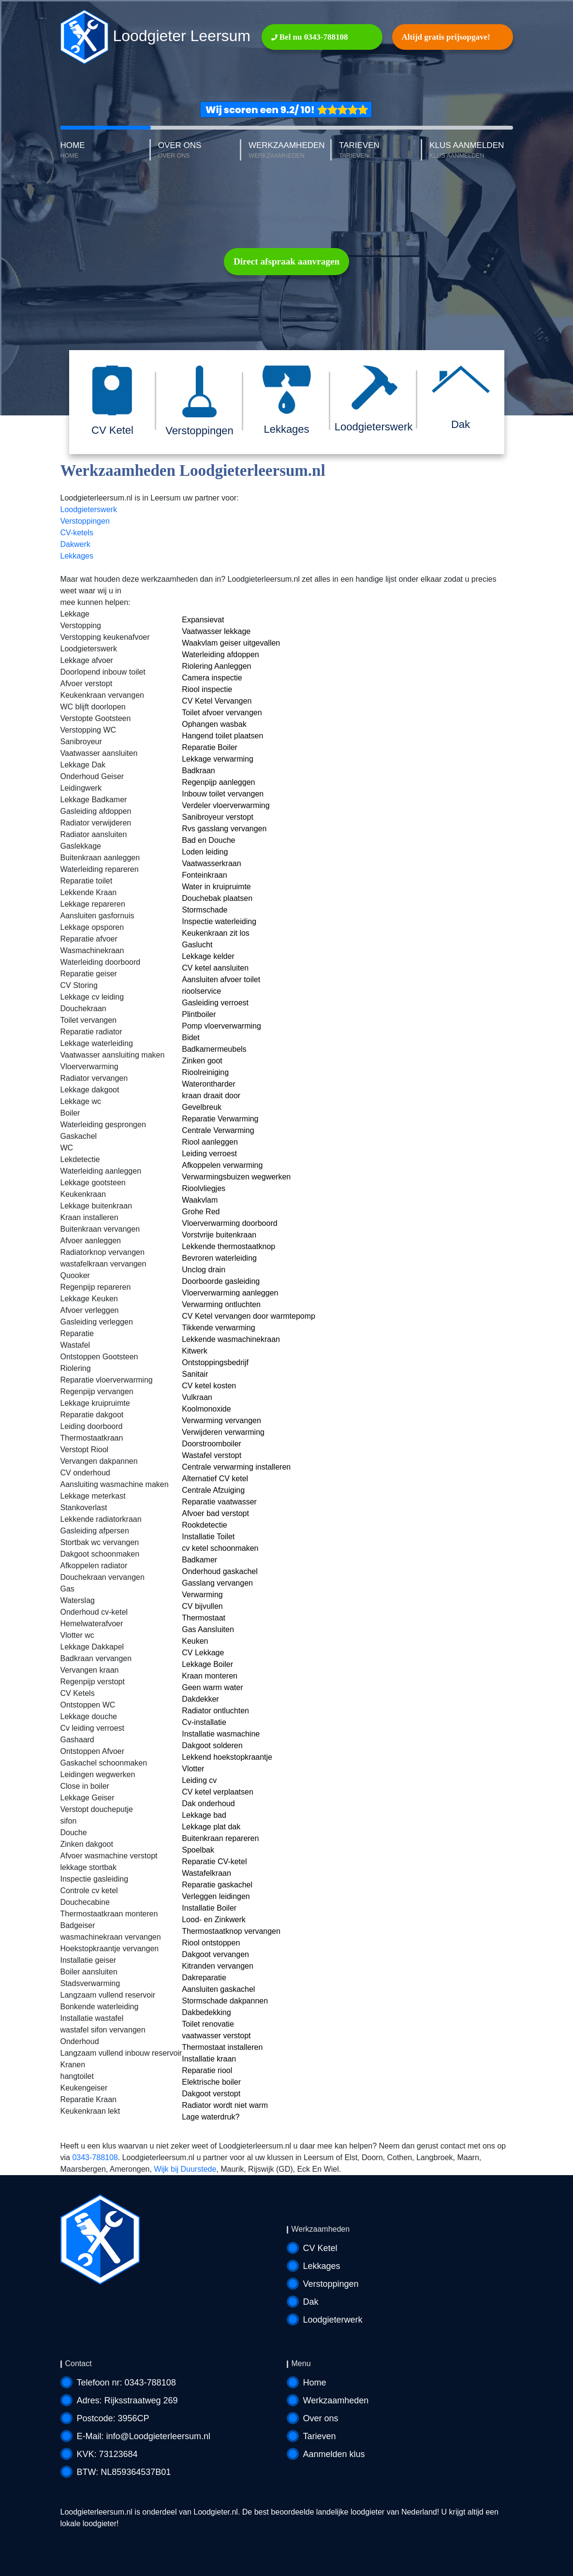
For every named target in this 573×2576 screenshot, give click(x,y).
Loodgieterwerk (333, 2320)
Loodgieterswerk (88, 509)
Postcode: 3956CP (113, 2418)
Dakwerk (75, 544)
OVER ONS (199, 151)
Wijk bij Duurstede (185, 2169)
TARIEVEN (380, 151)
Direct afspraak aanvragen (286, 261)
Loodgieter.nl (215, 2512)
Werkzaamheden (336, 2400)
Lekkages (77, 556)
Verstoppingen (85, 521)
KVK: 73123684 (107, 2454)
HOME (105, 151)
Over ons (320, 2418)
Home (314, 2382)
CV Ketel (320, 2248)
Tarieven (319, 2436)
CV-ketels (76, 533)
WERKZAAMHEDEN (290, 151)
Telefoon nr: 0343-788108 (126, 2382)
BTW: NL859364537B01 (124, 2472)
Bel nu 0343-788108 (309, 37)
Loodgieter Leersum (155, 37)
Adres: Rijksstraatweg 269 (127, 2400)
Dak (311, 2302)
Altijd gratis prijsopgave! (446, 37)
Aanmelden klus (334, 2454)
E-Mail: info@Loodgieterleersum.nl (143, 2436)
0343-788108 (95, 2157)
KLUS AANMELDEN (471, 151)
